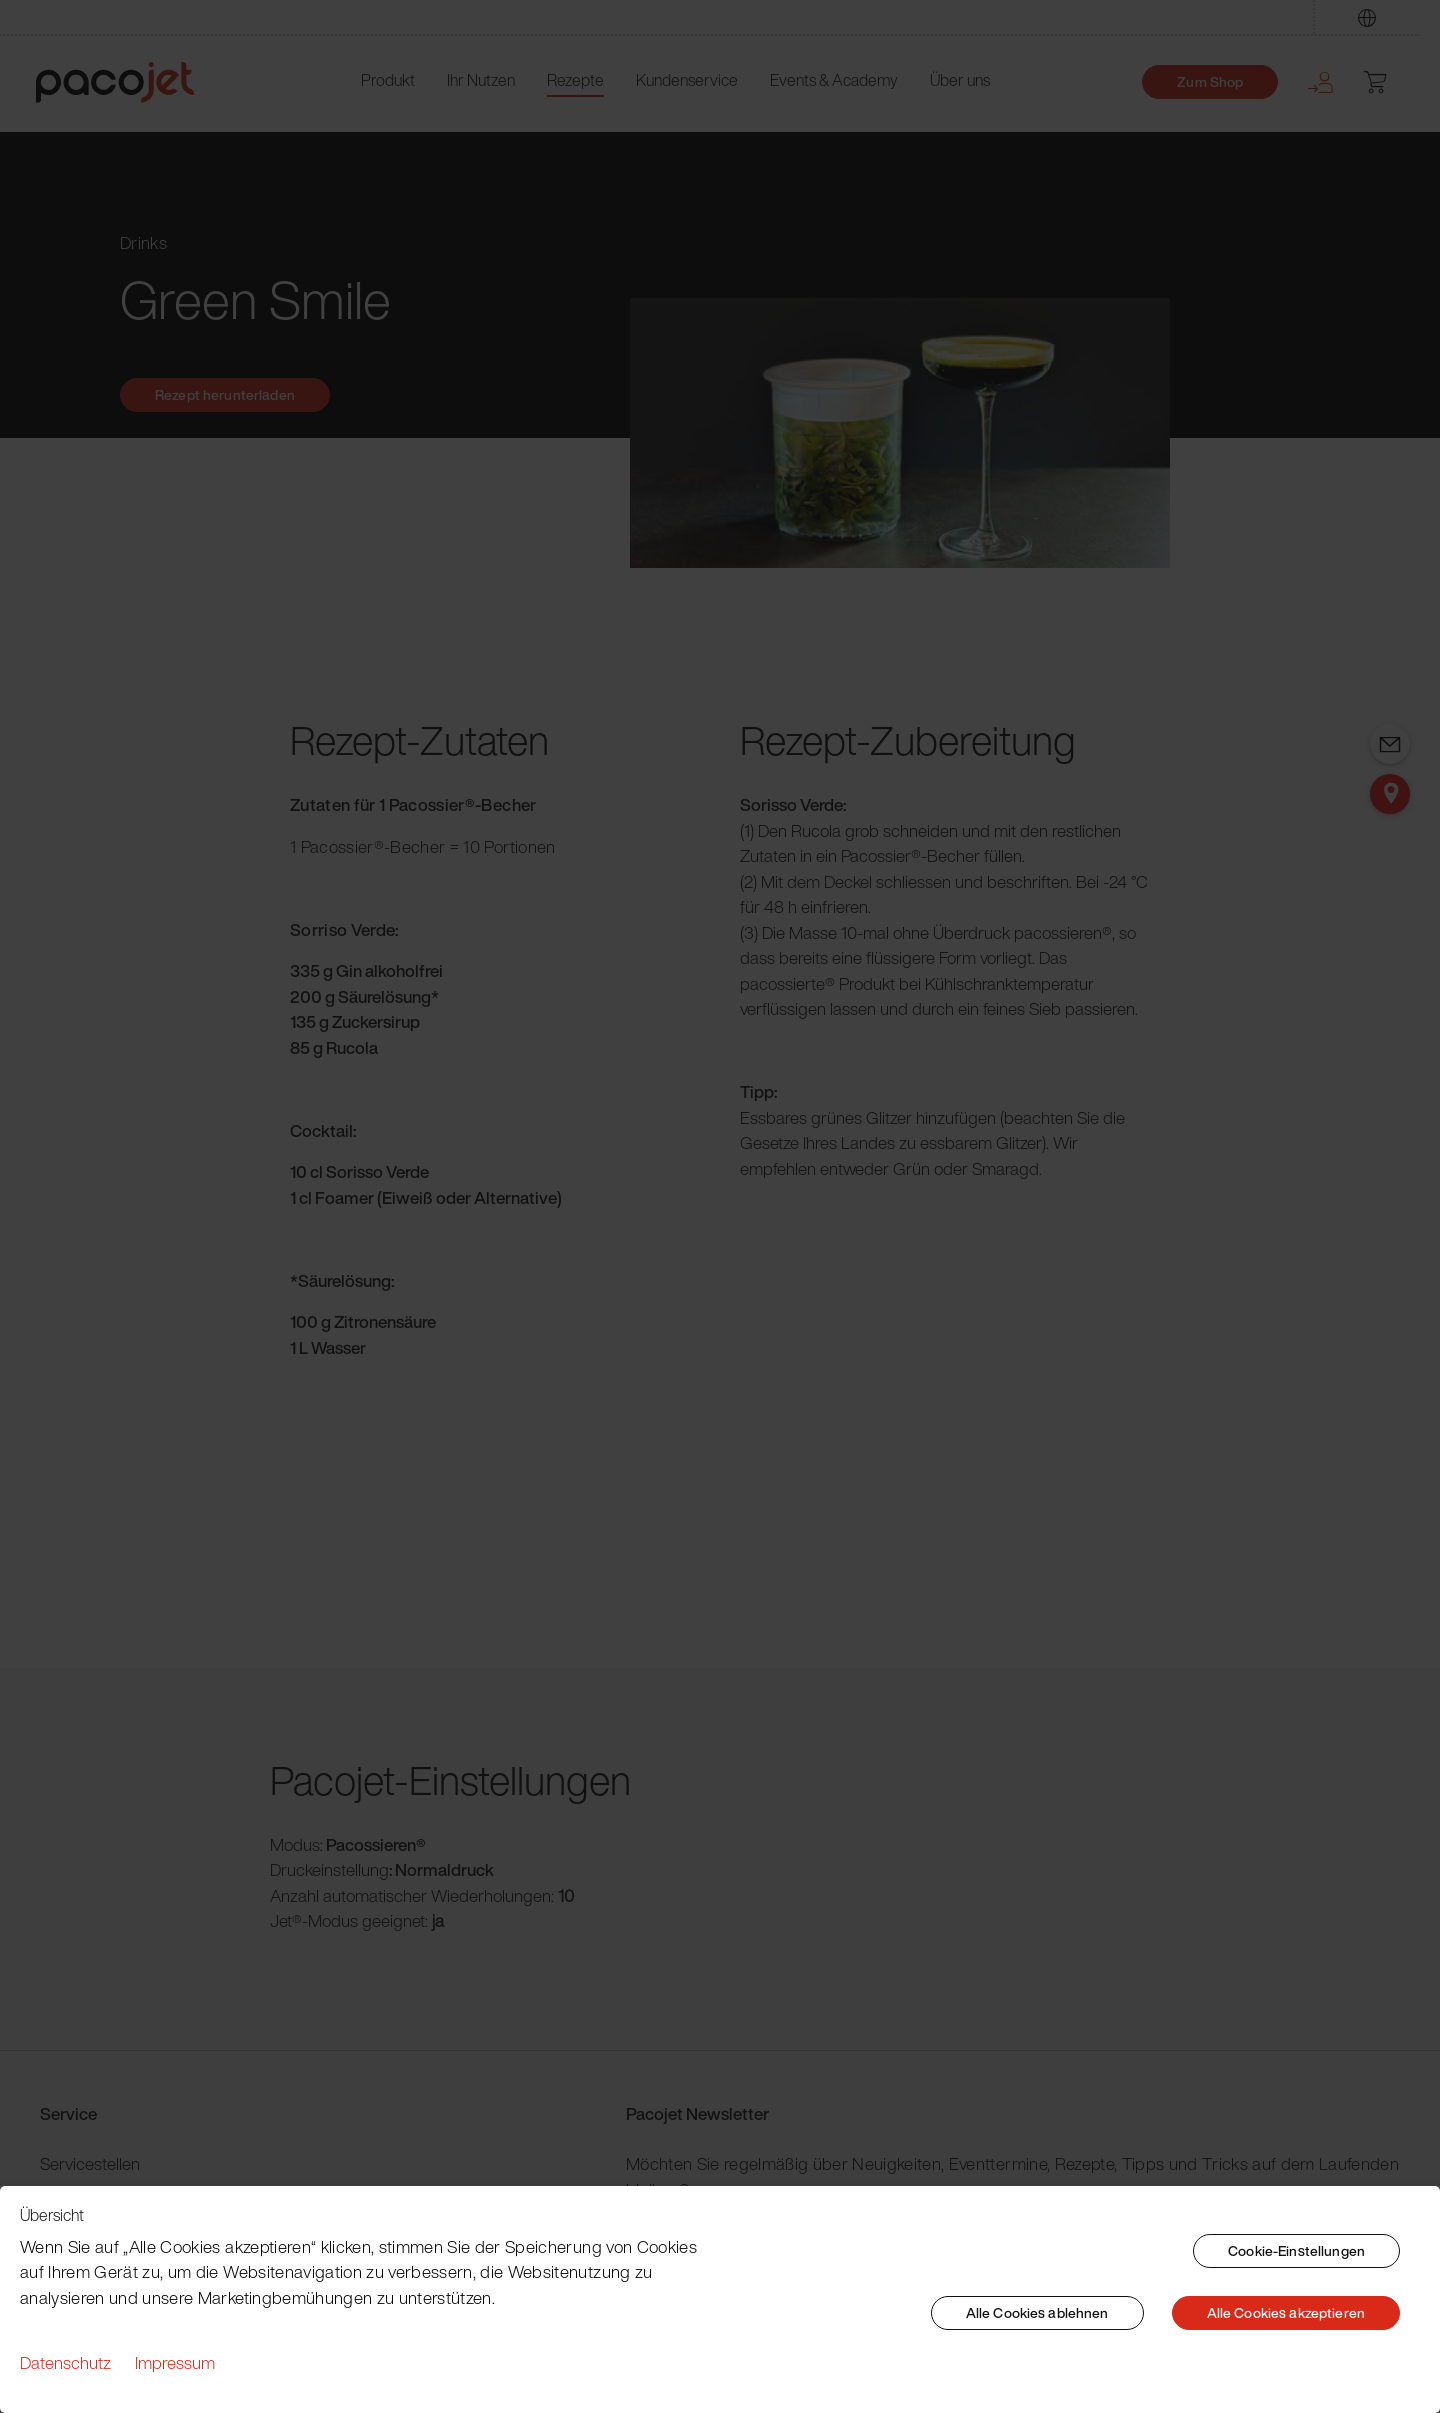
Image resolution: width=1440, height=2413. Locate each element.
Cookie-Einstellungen (1296, 2250)
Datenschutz (65, 2362)
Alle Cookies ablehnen (1037, 2312)
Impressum (175, 2362)
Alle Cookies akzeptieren (1286, 2312)
